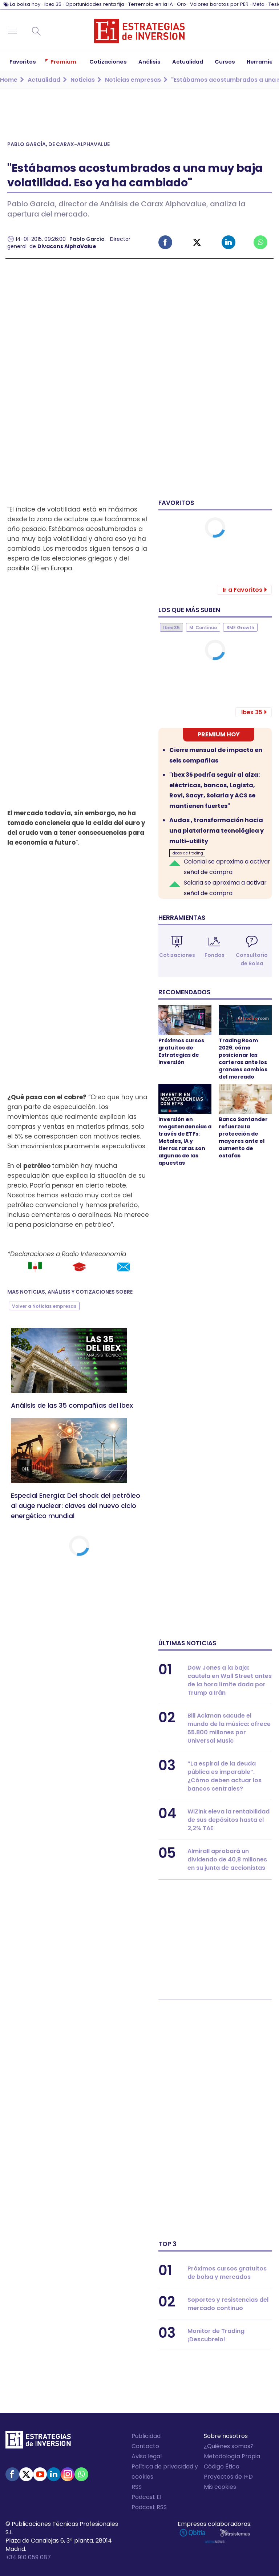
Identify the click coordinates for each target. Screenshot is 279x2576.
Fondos (215, 955)
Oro (181, 4)
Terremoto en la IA (150, 4)
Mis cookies (220, 2487)
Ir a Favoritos (242, 590)
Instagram (67, 2474)
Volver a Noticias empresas (44, 1306)
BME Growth (240, 627)
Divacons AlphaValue (66, 246)
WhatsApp (81, 2474)
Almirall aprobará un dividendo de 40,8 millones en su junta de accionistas (227, 1859)
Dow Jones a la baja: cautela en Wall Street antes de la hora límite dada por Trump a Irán (229, 1680)
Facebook (165, 242)
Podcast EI (146, 2497)
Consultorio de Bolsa (252, 959)
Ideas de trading (187, 853)
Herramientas (181, 917)
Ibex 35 (52, 4)
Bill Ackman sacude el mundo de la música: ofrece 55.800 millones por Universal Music (229, 1728)
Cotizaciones (177, 955)
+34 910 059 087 (28, 2557)
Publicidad (146, 2436)
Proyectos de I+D (228, 2476)
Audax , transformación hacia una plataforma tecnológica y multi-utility (216, 830)
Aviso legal (147, 2456)
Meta (258, 4)
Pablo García (87, 239)
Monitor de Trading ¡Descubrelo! (215, 2335)
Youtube (40, 2474)
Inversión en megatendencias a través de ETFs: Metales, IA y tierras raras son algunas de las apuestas (184, 1141)
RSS (137, 2487)
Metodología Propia (232, 2456)
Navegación (12, 31)
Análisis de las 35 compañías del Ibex (72, 1405)
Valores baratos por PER (219, 4)
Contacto (145, 2446)
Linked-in (228, 242)
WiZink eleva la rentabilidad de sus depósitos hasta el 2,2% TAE (228, 1819)
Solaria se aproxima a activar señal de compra (225, 887)
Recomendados (184, 992)
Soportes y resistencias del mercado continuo (227, 2304)
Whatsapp (260, 242)
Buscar (36, 31)
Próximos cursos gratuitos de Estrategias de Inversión (181, 1051)
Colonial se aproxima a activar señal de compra (227, 866)
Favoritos (176, 502)
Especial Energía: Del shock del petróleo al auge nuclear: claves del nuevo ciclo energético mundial (75, 1505)
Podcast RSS (149, 2507)
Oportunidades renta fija (94, 4)
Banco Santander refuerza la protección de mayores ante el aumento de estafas (243, 1137)
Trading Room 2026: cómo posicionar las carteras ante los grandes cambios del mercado (243, 1058)
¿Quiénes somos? (229, 2446)
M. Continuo (203, 627)
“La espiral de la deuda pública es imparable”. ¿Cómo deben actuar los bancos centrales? (224, 1776)
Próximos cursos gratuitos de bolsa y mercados (227, 2272)
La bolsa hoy (25, 4)
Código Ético (221, 2466)
